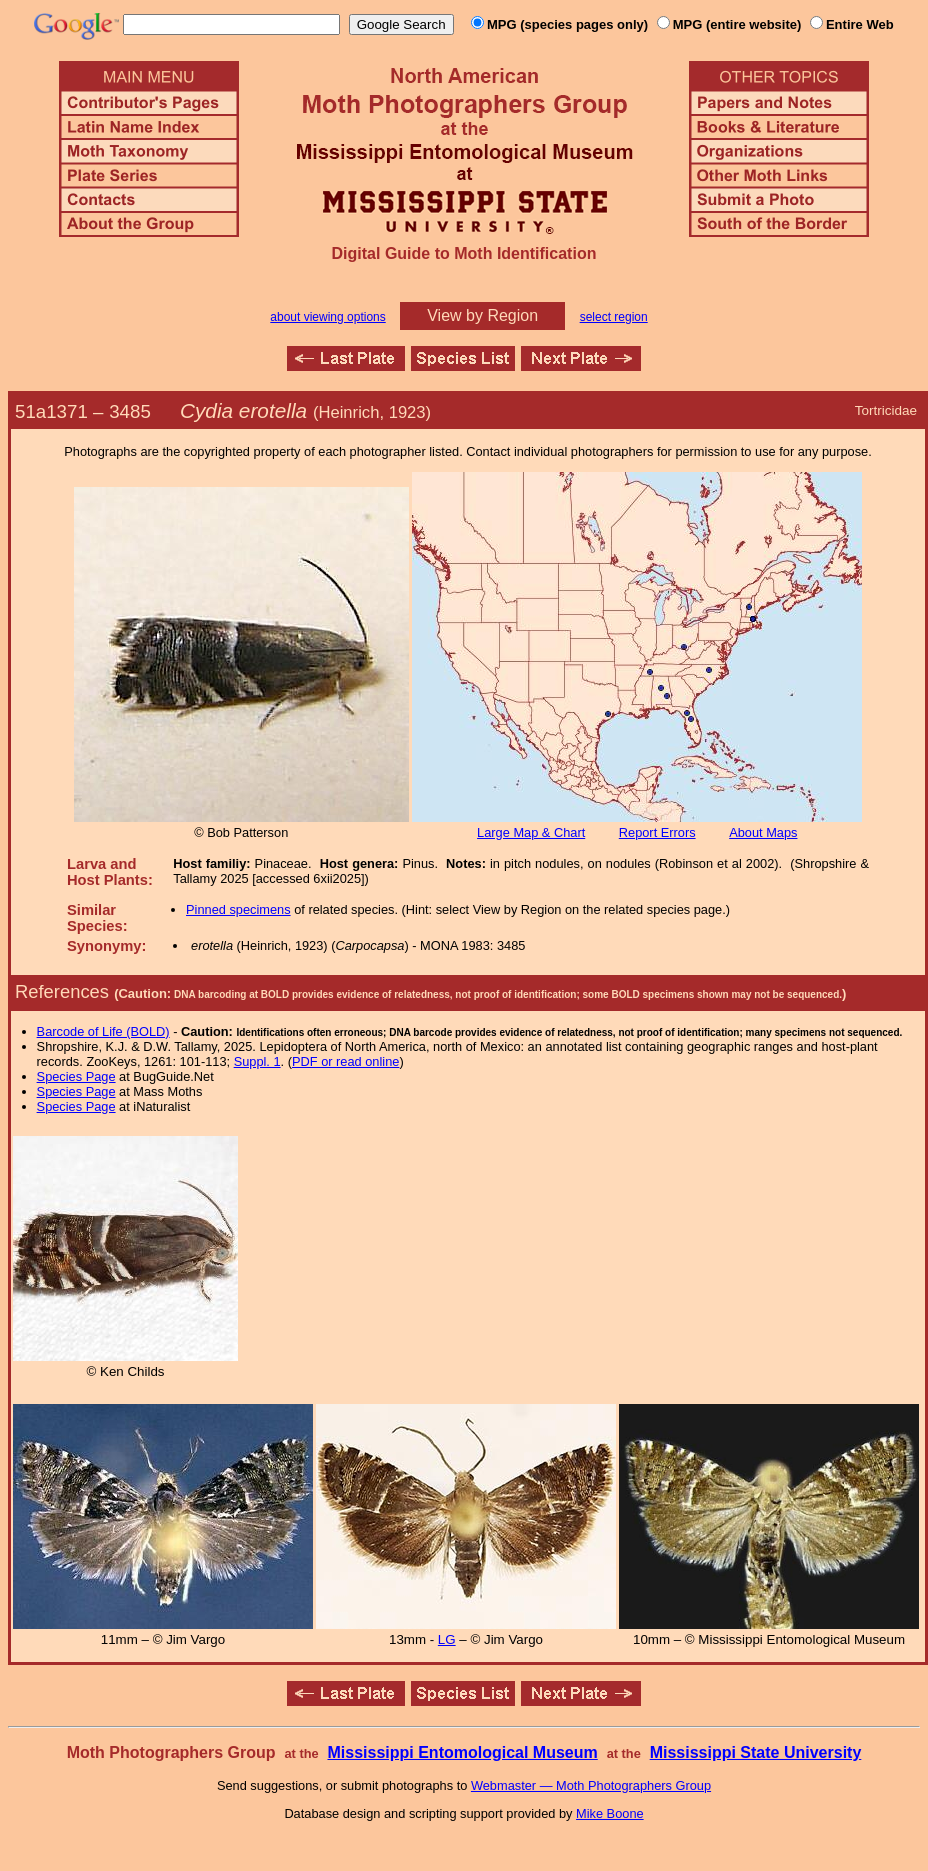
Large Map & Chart (531, 832)
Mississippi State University (756, 1752)
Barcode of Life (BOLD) (103, 1031)
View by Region (482, 315)
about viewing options (327, 317)
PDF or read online (345, 1061)
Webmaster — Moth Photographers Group (591, 1785)
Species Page (76, 1076)
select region (614, 317)
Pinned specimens (238, 909)
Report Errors (657, 832)
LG (447, 1639)
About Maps (763, 832)
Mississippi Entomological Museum (462, 1752)
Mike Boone (610, 1813)
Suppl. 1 (257, 1061)
